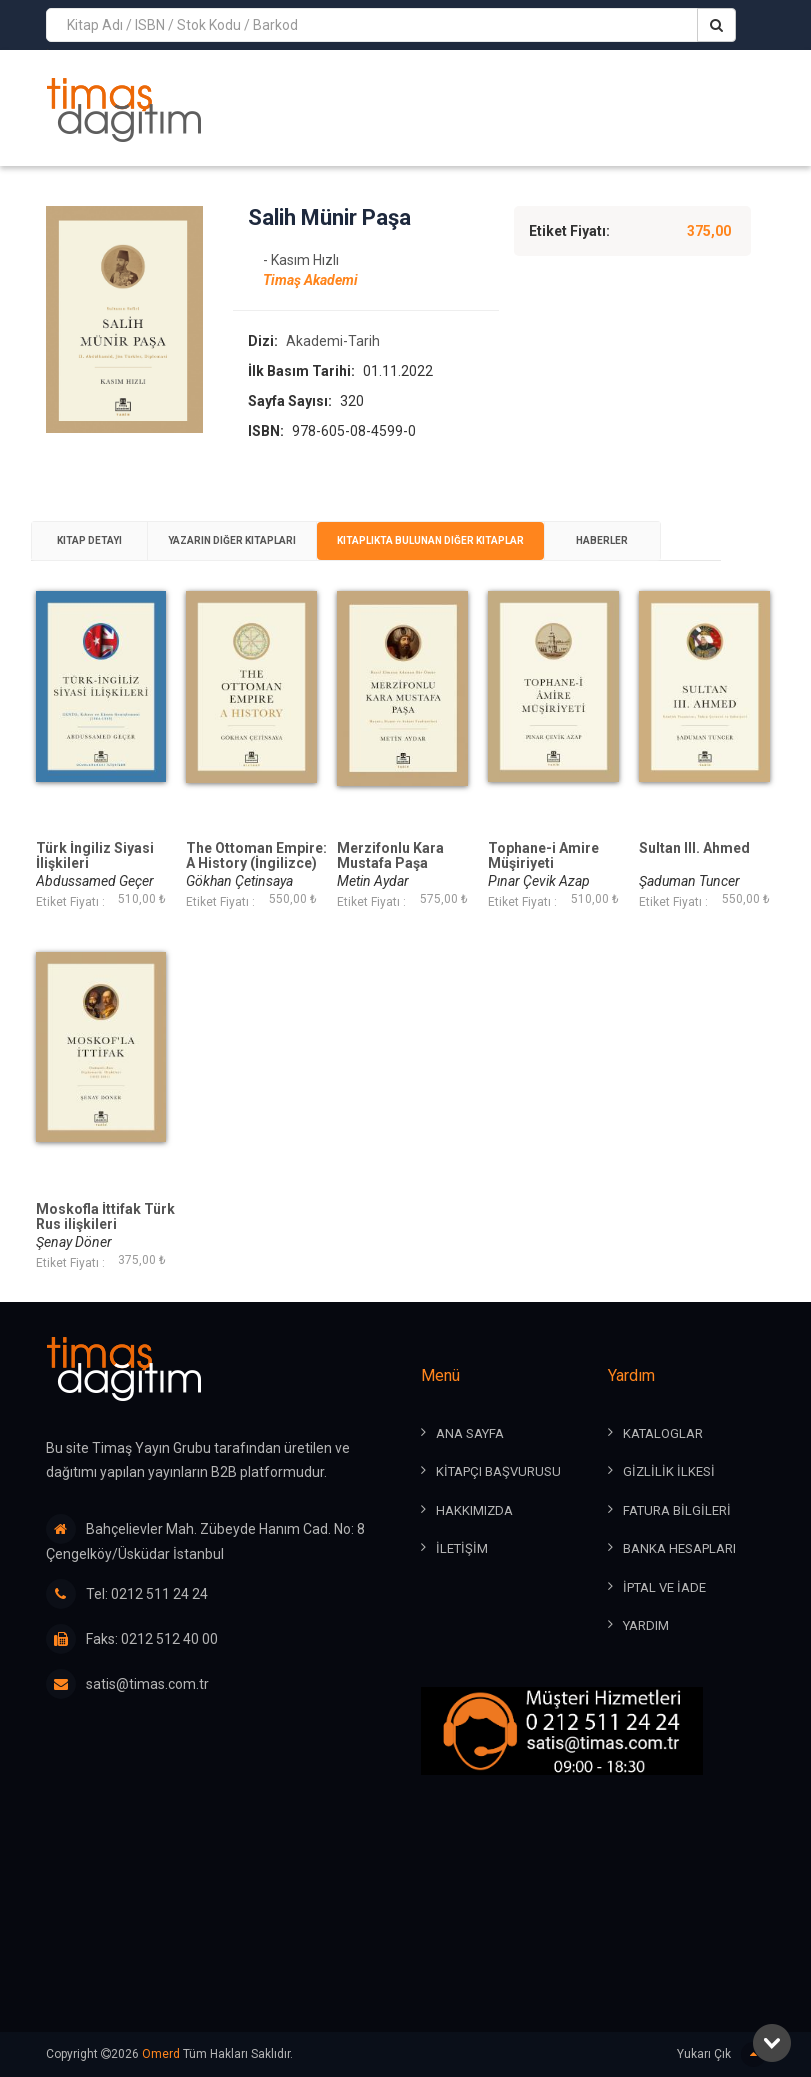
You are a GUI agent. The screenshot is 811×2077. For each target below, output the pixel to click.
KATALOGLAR (663, 1433)
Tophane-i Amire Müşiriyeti (543, 856)
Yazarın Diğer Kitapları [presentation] (232, 540)
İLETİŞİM (462, 1548)
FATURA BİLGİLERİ (677, 1510)
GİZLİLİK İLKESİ (669, 1471)
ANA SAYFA (470, 1433)
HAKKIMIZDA (474, 1510)
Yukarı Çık (721, 2054)
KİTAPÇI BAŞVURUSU (498, 1471)
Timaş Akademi (310, 280)
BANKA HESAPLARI (679, 1548)
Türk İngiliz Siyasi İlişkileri (95, 856)
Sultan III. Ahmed (694, 848)
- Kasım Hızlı (301, 260)
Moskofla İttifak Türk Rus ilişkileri (105, 1217)
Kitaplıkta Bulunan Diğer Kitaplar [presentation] (430, 540)
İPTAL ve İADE (664, 1587)
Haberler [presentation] (602, 540)
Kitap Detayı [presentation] (89, 540)
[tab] (89, 541)
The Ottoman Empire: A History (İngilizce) (256, 856)
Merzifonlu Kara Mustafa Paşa (390, 856)
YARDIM (646, 1625)
